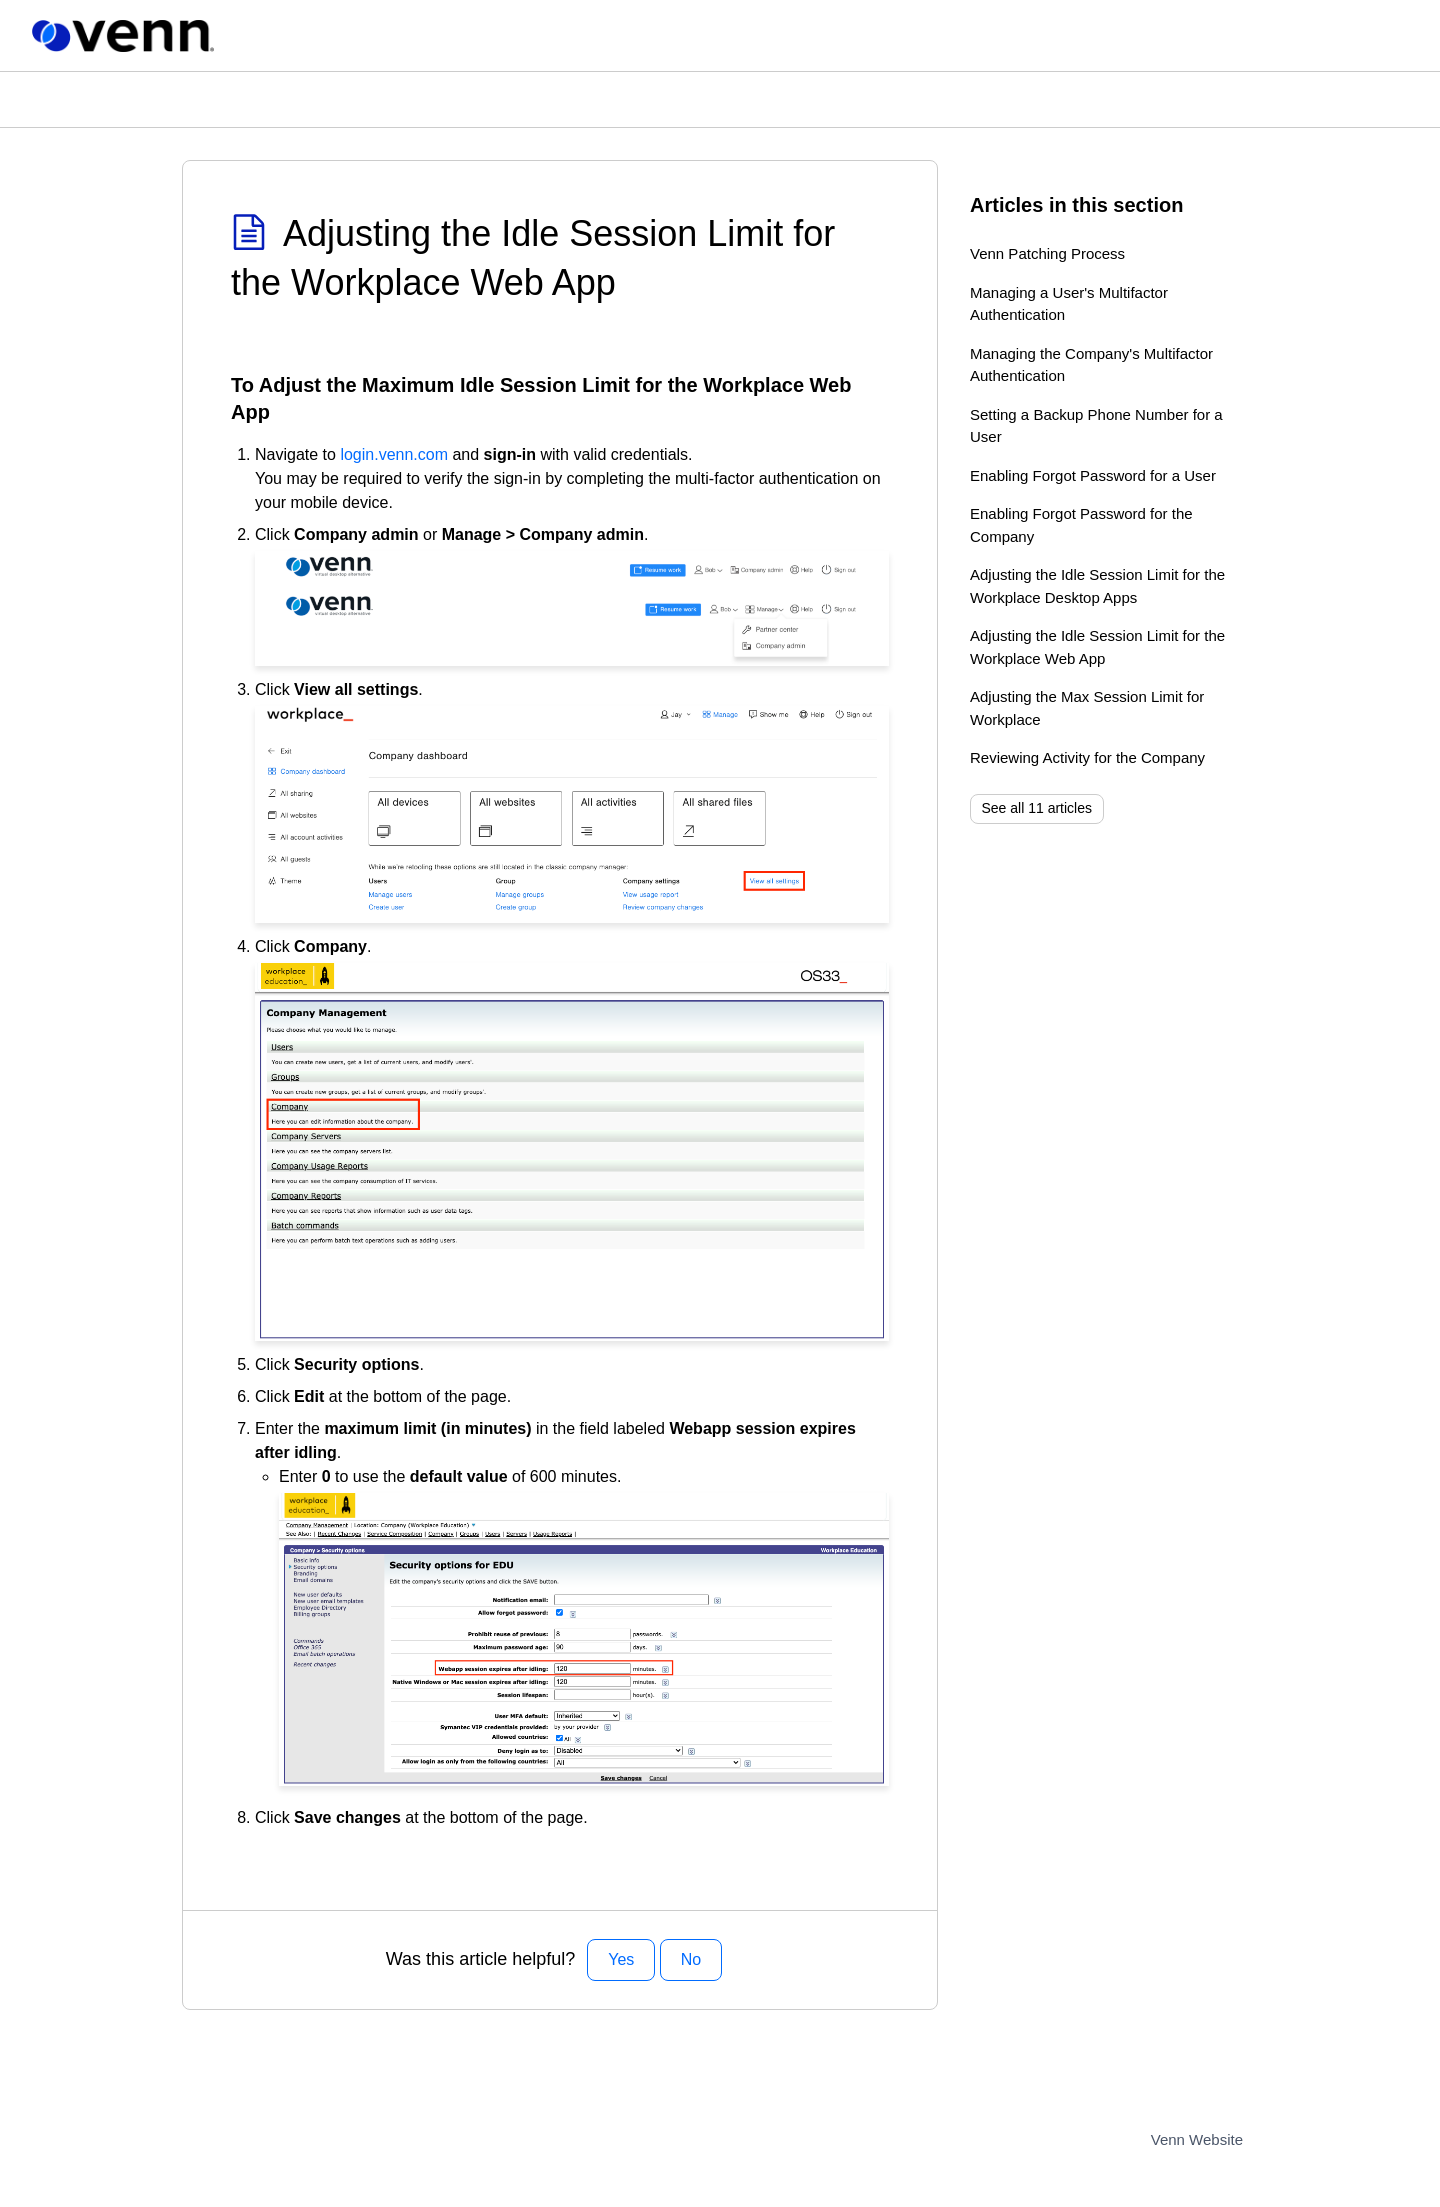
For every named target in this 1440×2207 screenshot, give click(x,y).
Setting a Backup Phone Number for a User (1096, 426)
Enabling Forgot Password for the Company (1081, 525)
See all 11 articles (1037, 808)
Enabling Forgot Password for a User (1093, 475)
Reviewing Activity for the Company (1087, 757)
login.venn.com (394, 454)
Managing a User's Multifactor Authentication (1069, 304)
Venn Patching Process (1047, 253)
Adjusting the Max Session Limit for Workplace (1087, 708)
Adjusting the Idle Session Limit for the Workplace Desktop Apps (1097, 586)
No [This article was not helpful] (691, 1959)
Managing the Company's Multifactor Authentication (1091, 365)
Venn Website (1197, 2139)
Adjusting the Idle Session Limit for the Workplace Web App (1097, 647)
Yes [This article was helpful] (621, 1959)
